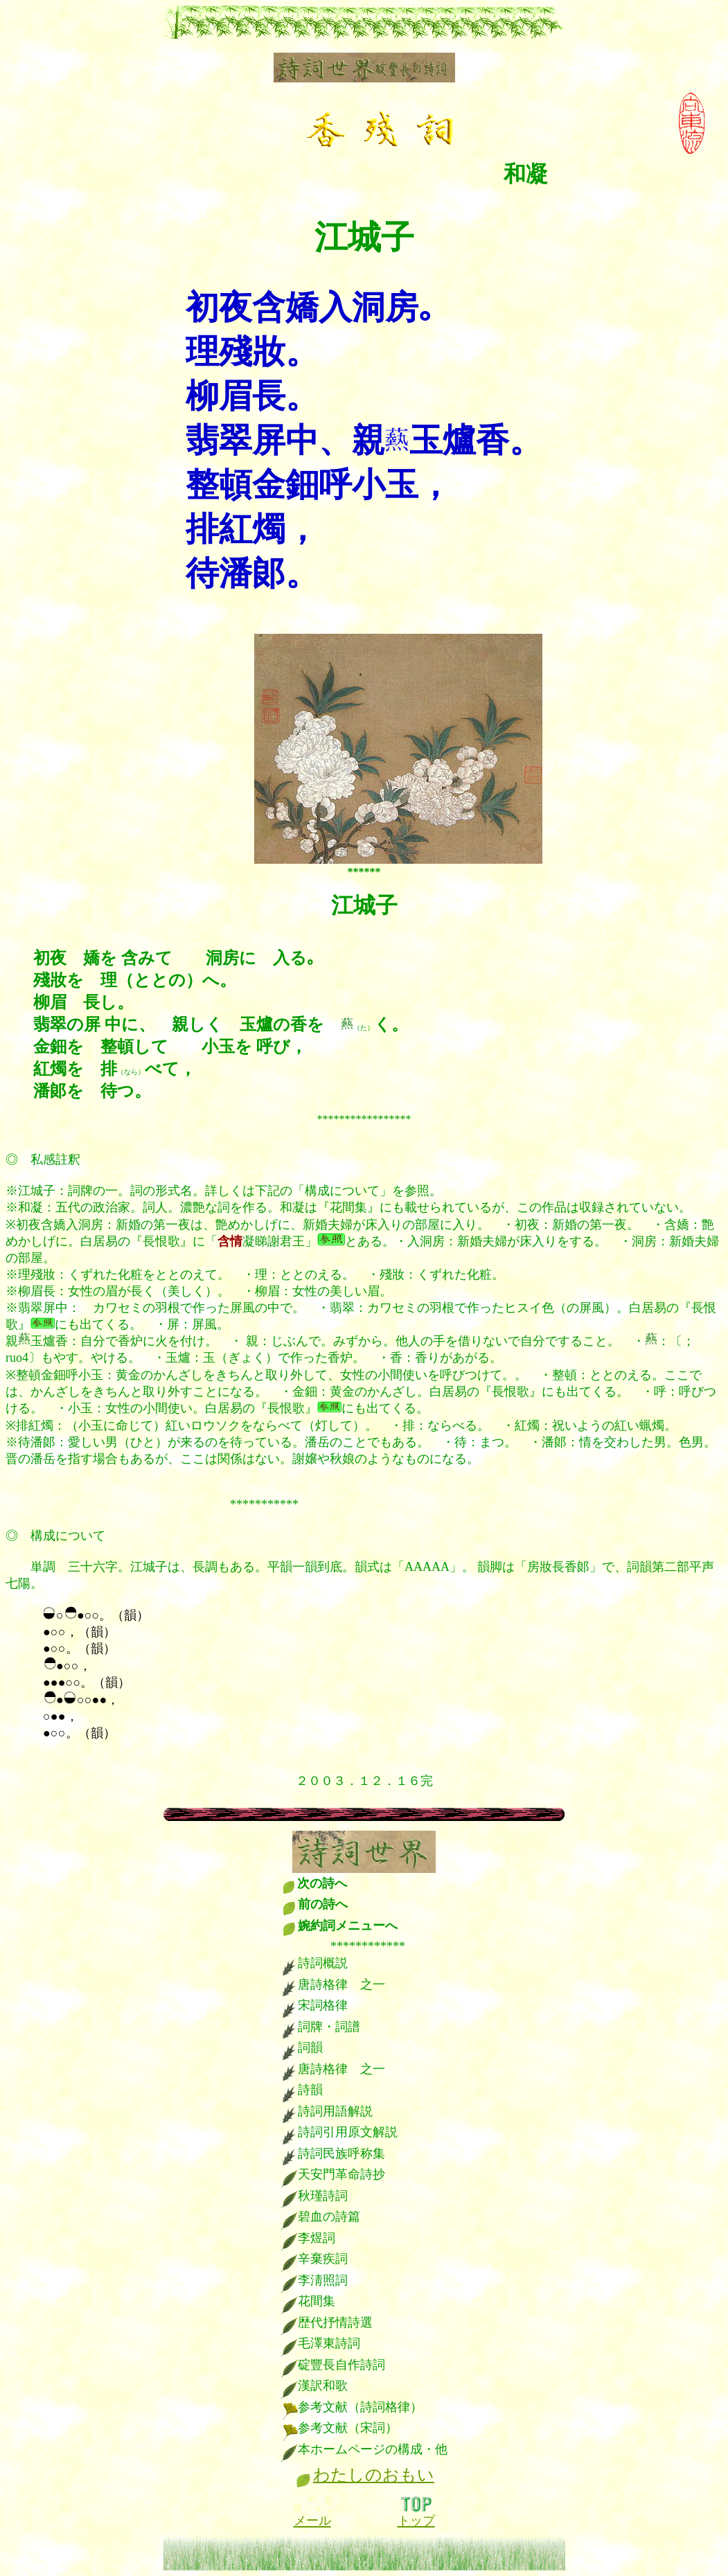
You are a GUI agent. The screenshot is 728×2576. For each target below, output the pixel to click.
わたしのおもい (373, 2475)
